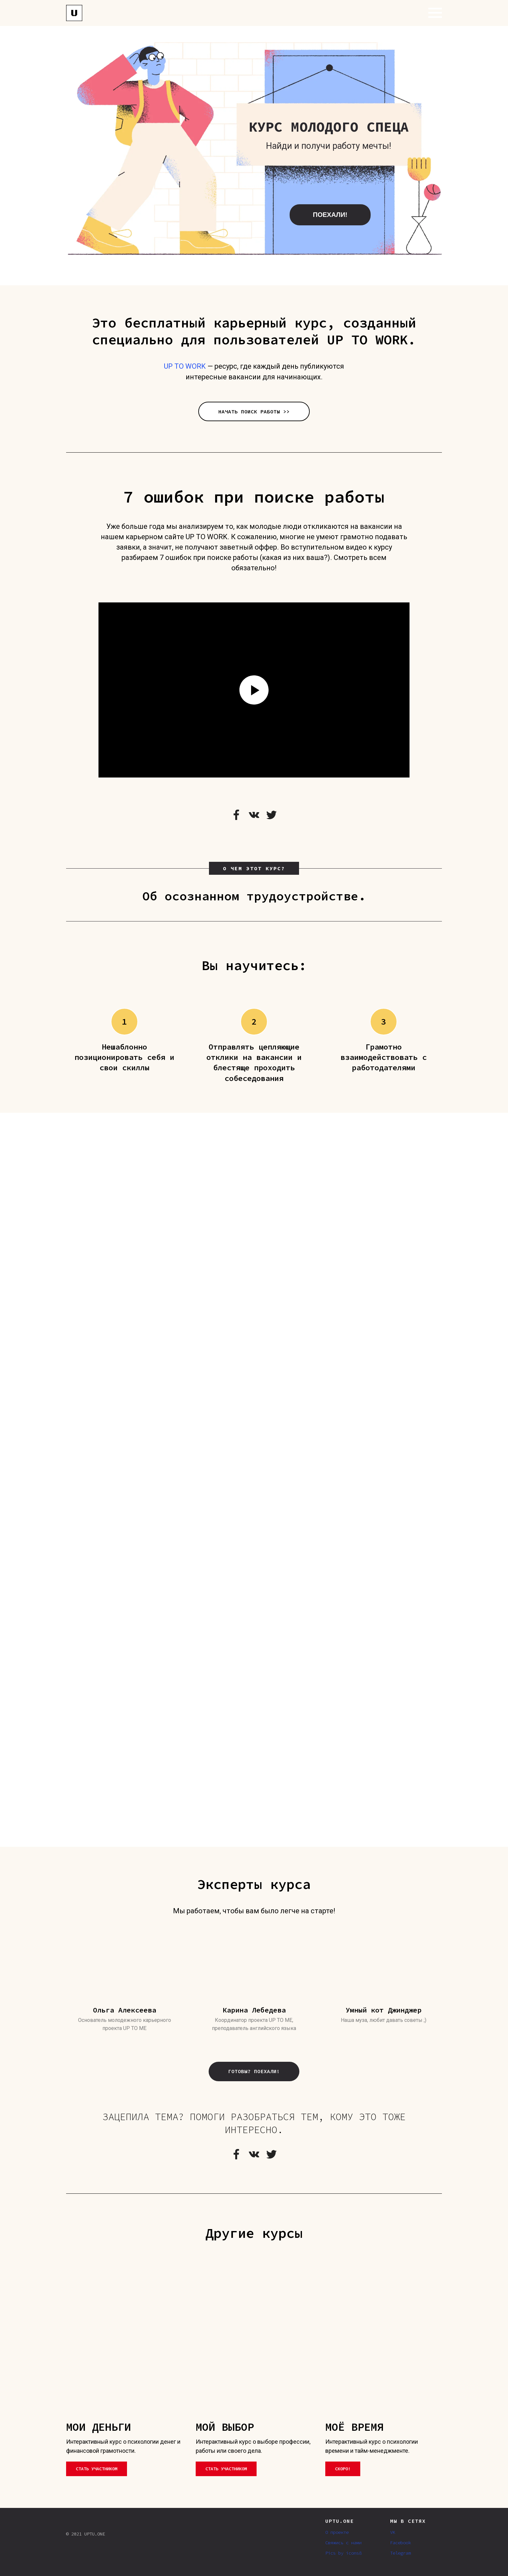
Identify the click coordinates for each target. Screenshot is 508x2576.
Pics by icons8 (343, 2553)
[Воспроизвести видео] (254, 690)
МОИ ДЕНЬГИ (98, 2427)
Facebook (400, 2543)
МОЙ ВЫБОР (225, 2427)
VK (392, 2532)
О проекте (337, 2532)
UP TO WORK (185, 366)
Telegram (400, 2553)
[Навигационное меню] (435, 13)
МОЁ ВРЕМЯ (354, 2427)
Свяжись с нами (343, 2543)
